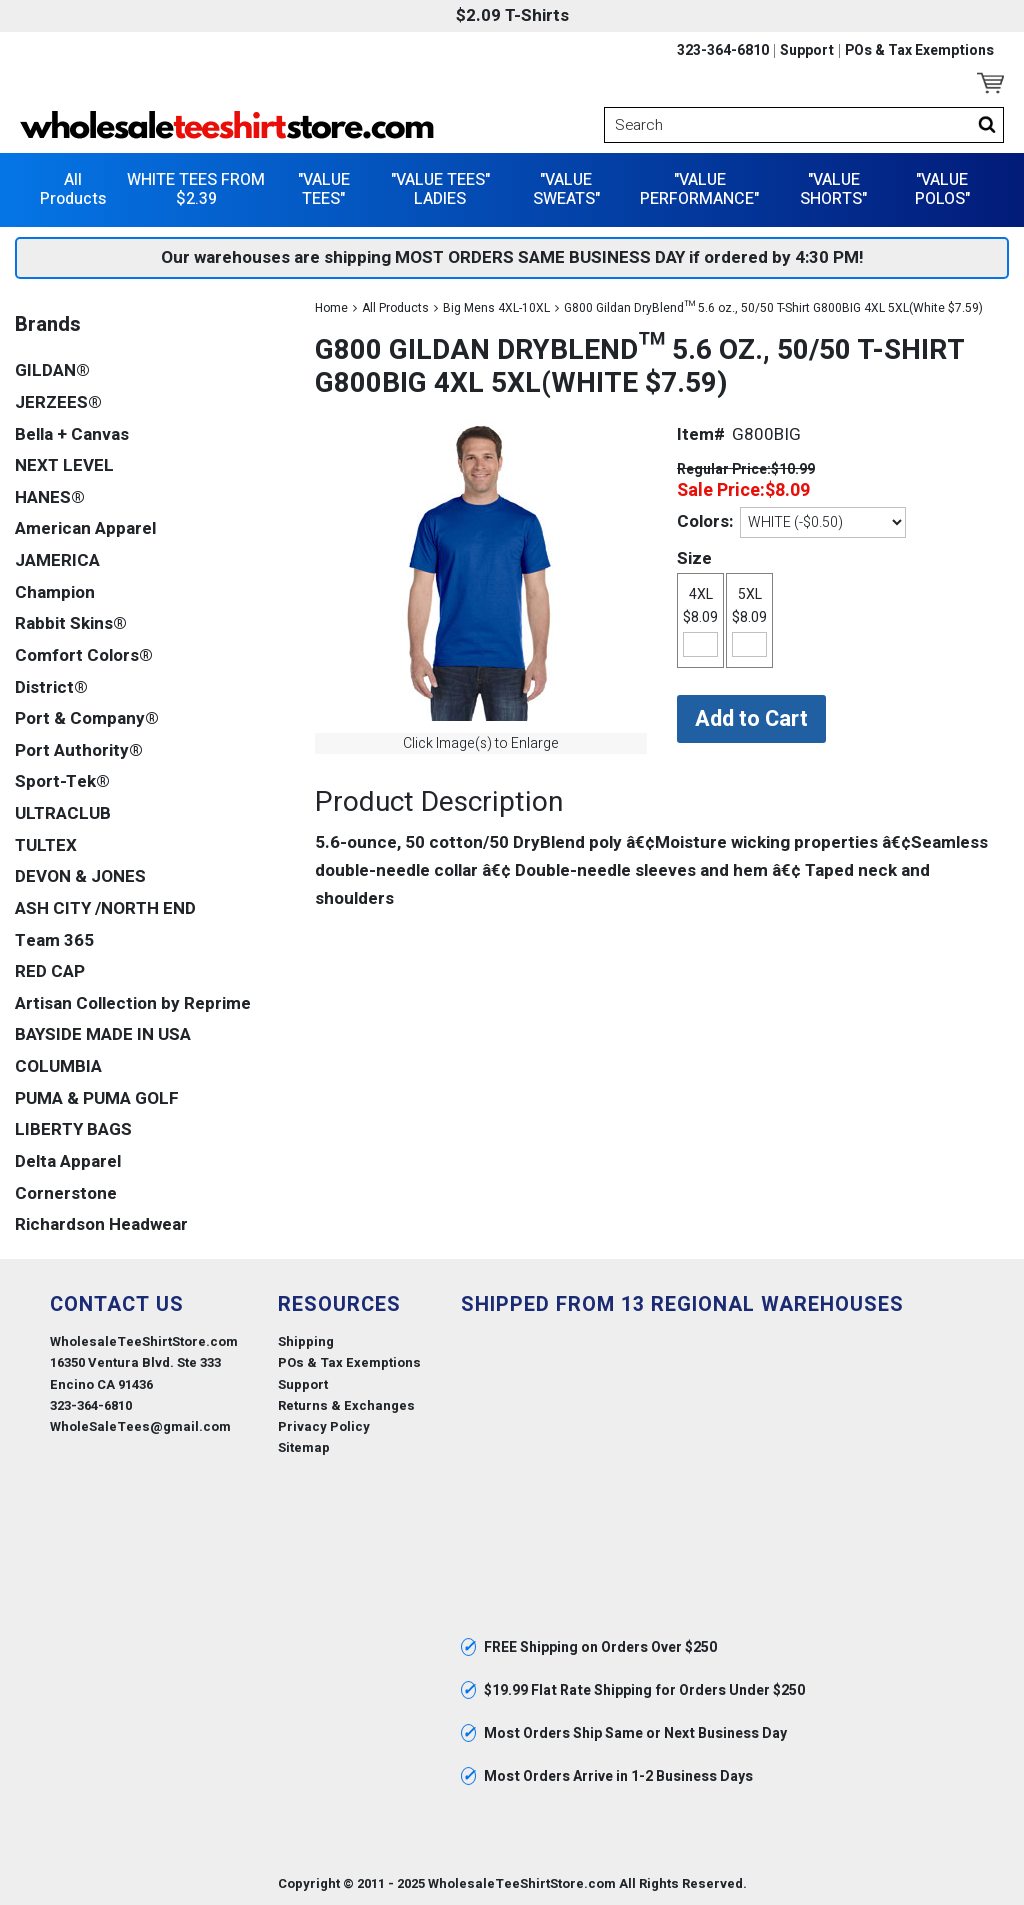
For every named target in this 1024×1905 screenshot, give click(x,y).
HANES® (50, 497)
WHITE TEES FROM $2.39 (196, 189)
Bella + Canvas (72, 434)
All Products (73, 189)
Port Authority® (79, 750)
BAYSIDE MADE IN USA (103, 1034)
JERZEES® (58, 402)
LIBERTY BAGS (73, 1129)
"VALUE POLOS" (942, 189)
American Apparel (85, 528)
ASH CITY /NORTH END (105, 908)
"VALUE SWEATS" (566, 189)
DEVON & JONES (80, 876)
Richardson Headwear (101, 1224)
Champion (55, 592)
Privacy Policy (324, 1426)
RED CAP (50, 971)
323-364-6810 (723, 51)
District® (51, 687)
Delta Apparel (68, 1161)
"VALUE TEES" (324, 189)
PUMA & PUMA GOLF (97, 1098)
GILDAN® (52, 370)
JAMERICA (57, 560)
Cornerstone (66, 1193)
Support (807, 51)
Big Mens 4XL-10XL (496, 308)
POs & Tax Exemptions (919, 51)
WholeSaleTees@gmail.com (140, 1426)
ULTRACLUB (63, 813)
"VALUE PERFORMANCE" (699, 189)
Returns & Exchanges (346, 1405)
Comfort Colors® (84, 655)
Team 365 (54, 940)
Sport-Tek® (62, 781)
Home (331, 308)
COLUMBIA (58, 1066)
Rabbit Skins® (71, 623)
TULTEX (46, 845)
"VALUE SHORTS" (833, 189)
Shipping (306, 1341)
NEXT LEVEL (64, 465)
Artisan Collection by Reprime (133, 1003)
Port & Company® (87, 718)
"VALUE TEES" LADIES (440, 189)
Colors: (705, 521)
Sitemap (304, 1447)
